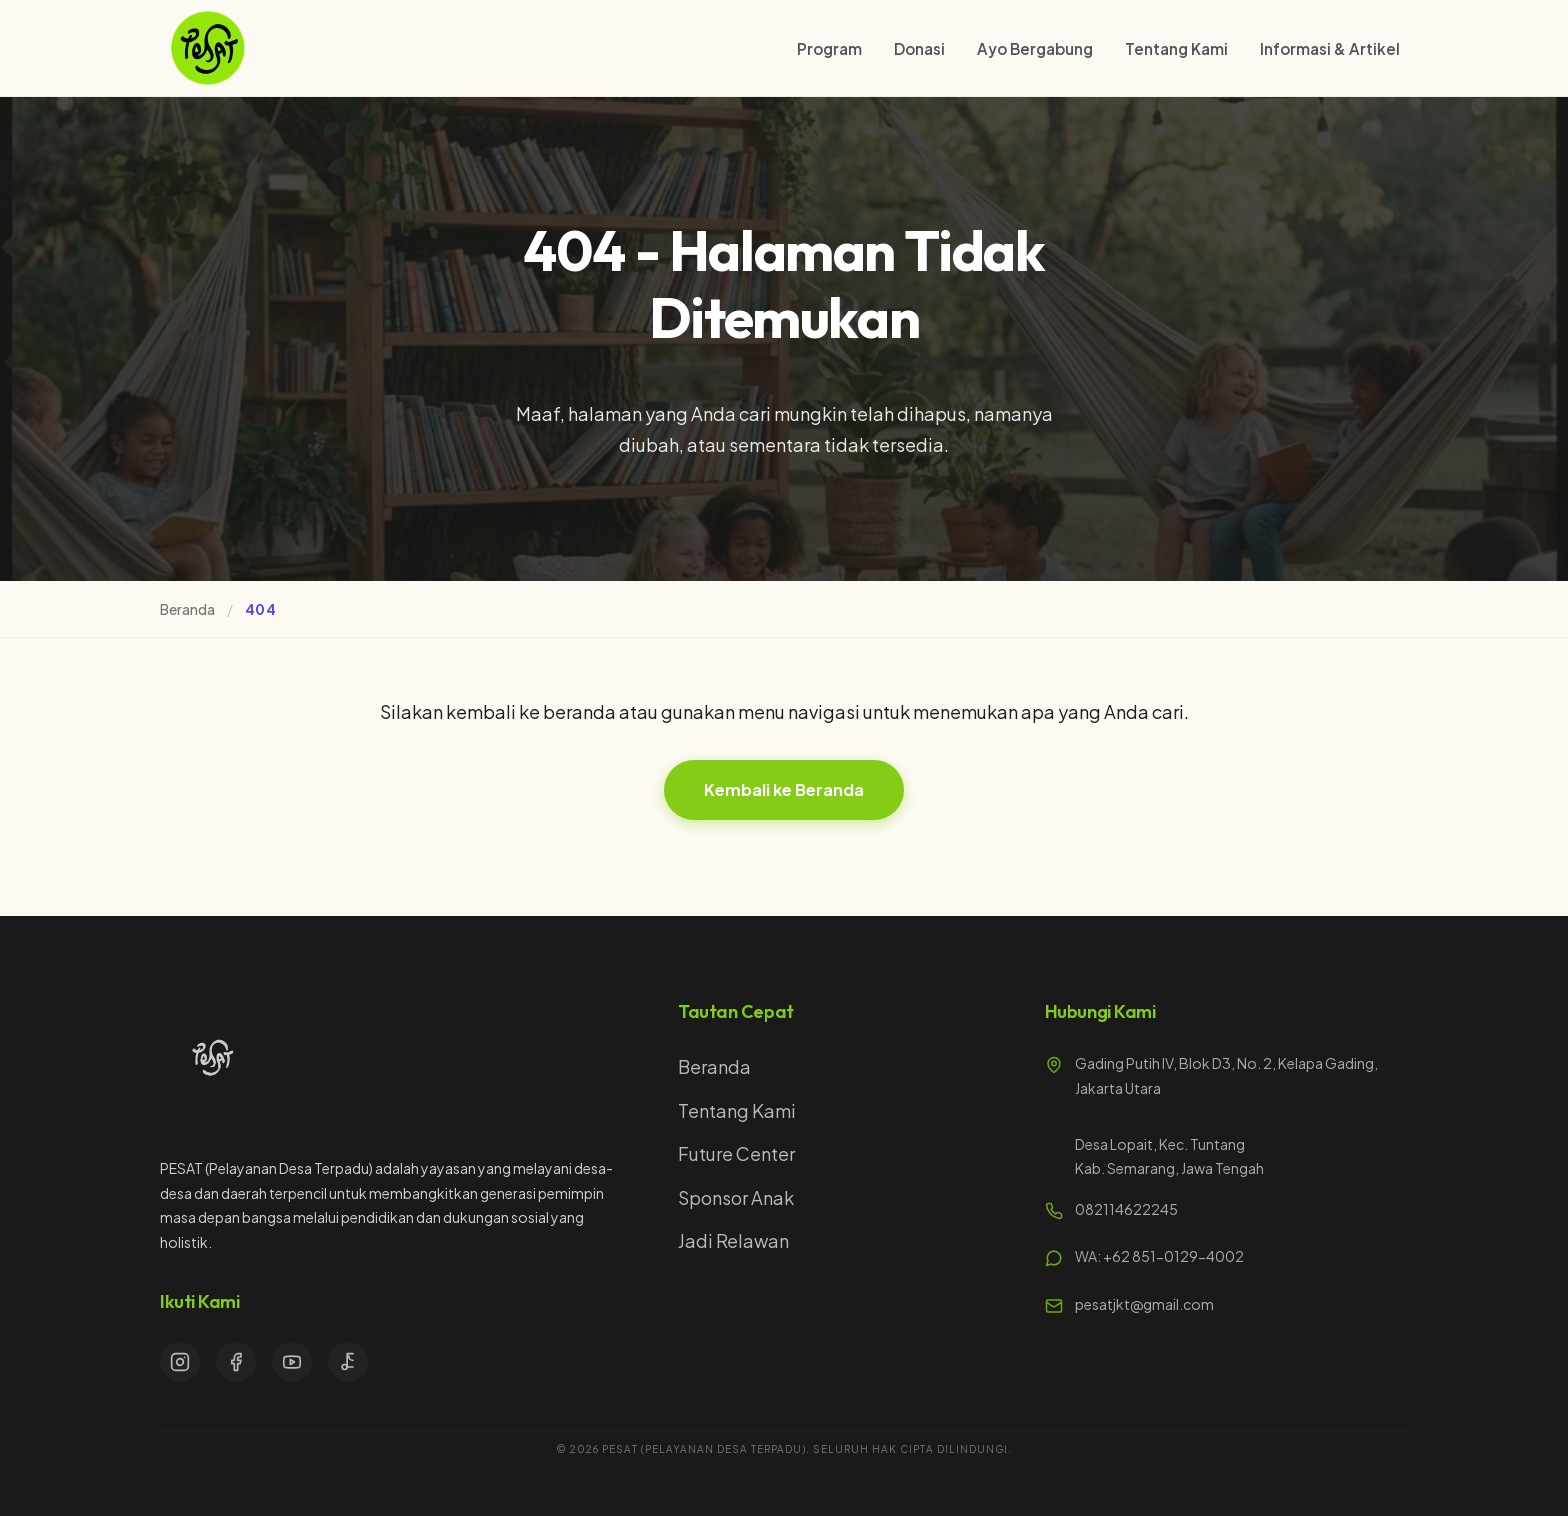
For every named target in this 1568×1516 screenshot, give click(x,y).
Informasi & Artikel (1330, 48)
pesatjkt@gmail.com (1144, 1304)
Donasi (919, 48)
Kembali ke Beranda (784, 789)
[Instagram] (180, 1362)
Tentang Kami (1176, 48)
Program (829, 48)
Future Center (736, 1153)
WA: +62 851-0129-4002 (1159, 1256)
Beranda (187, 609)
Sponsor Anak (736, 1197)
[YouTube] (292, 1362)
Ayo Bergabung (1035, 48)
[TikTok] (348, 1362)
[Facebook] (236, 1362)
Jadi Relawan (733, 1240)
